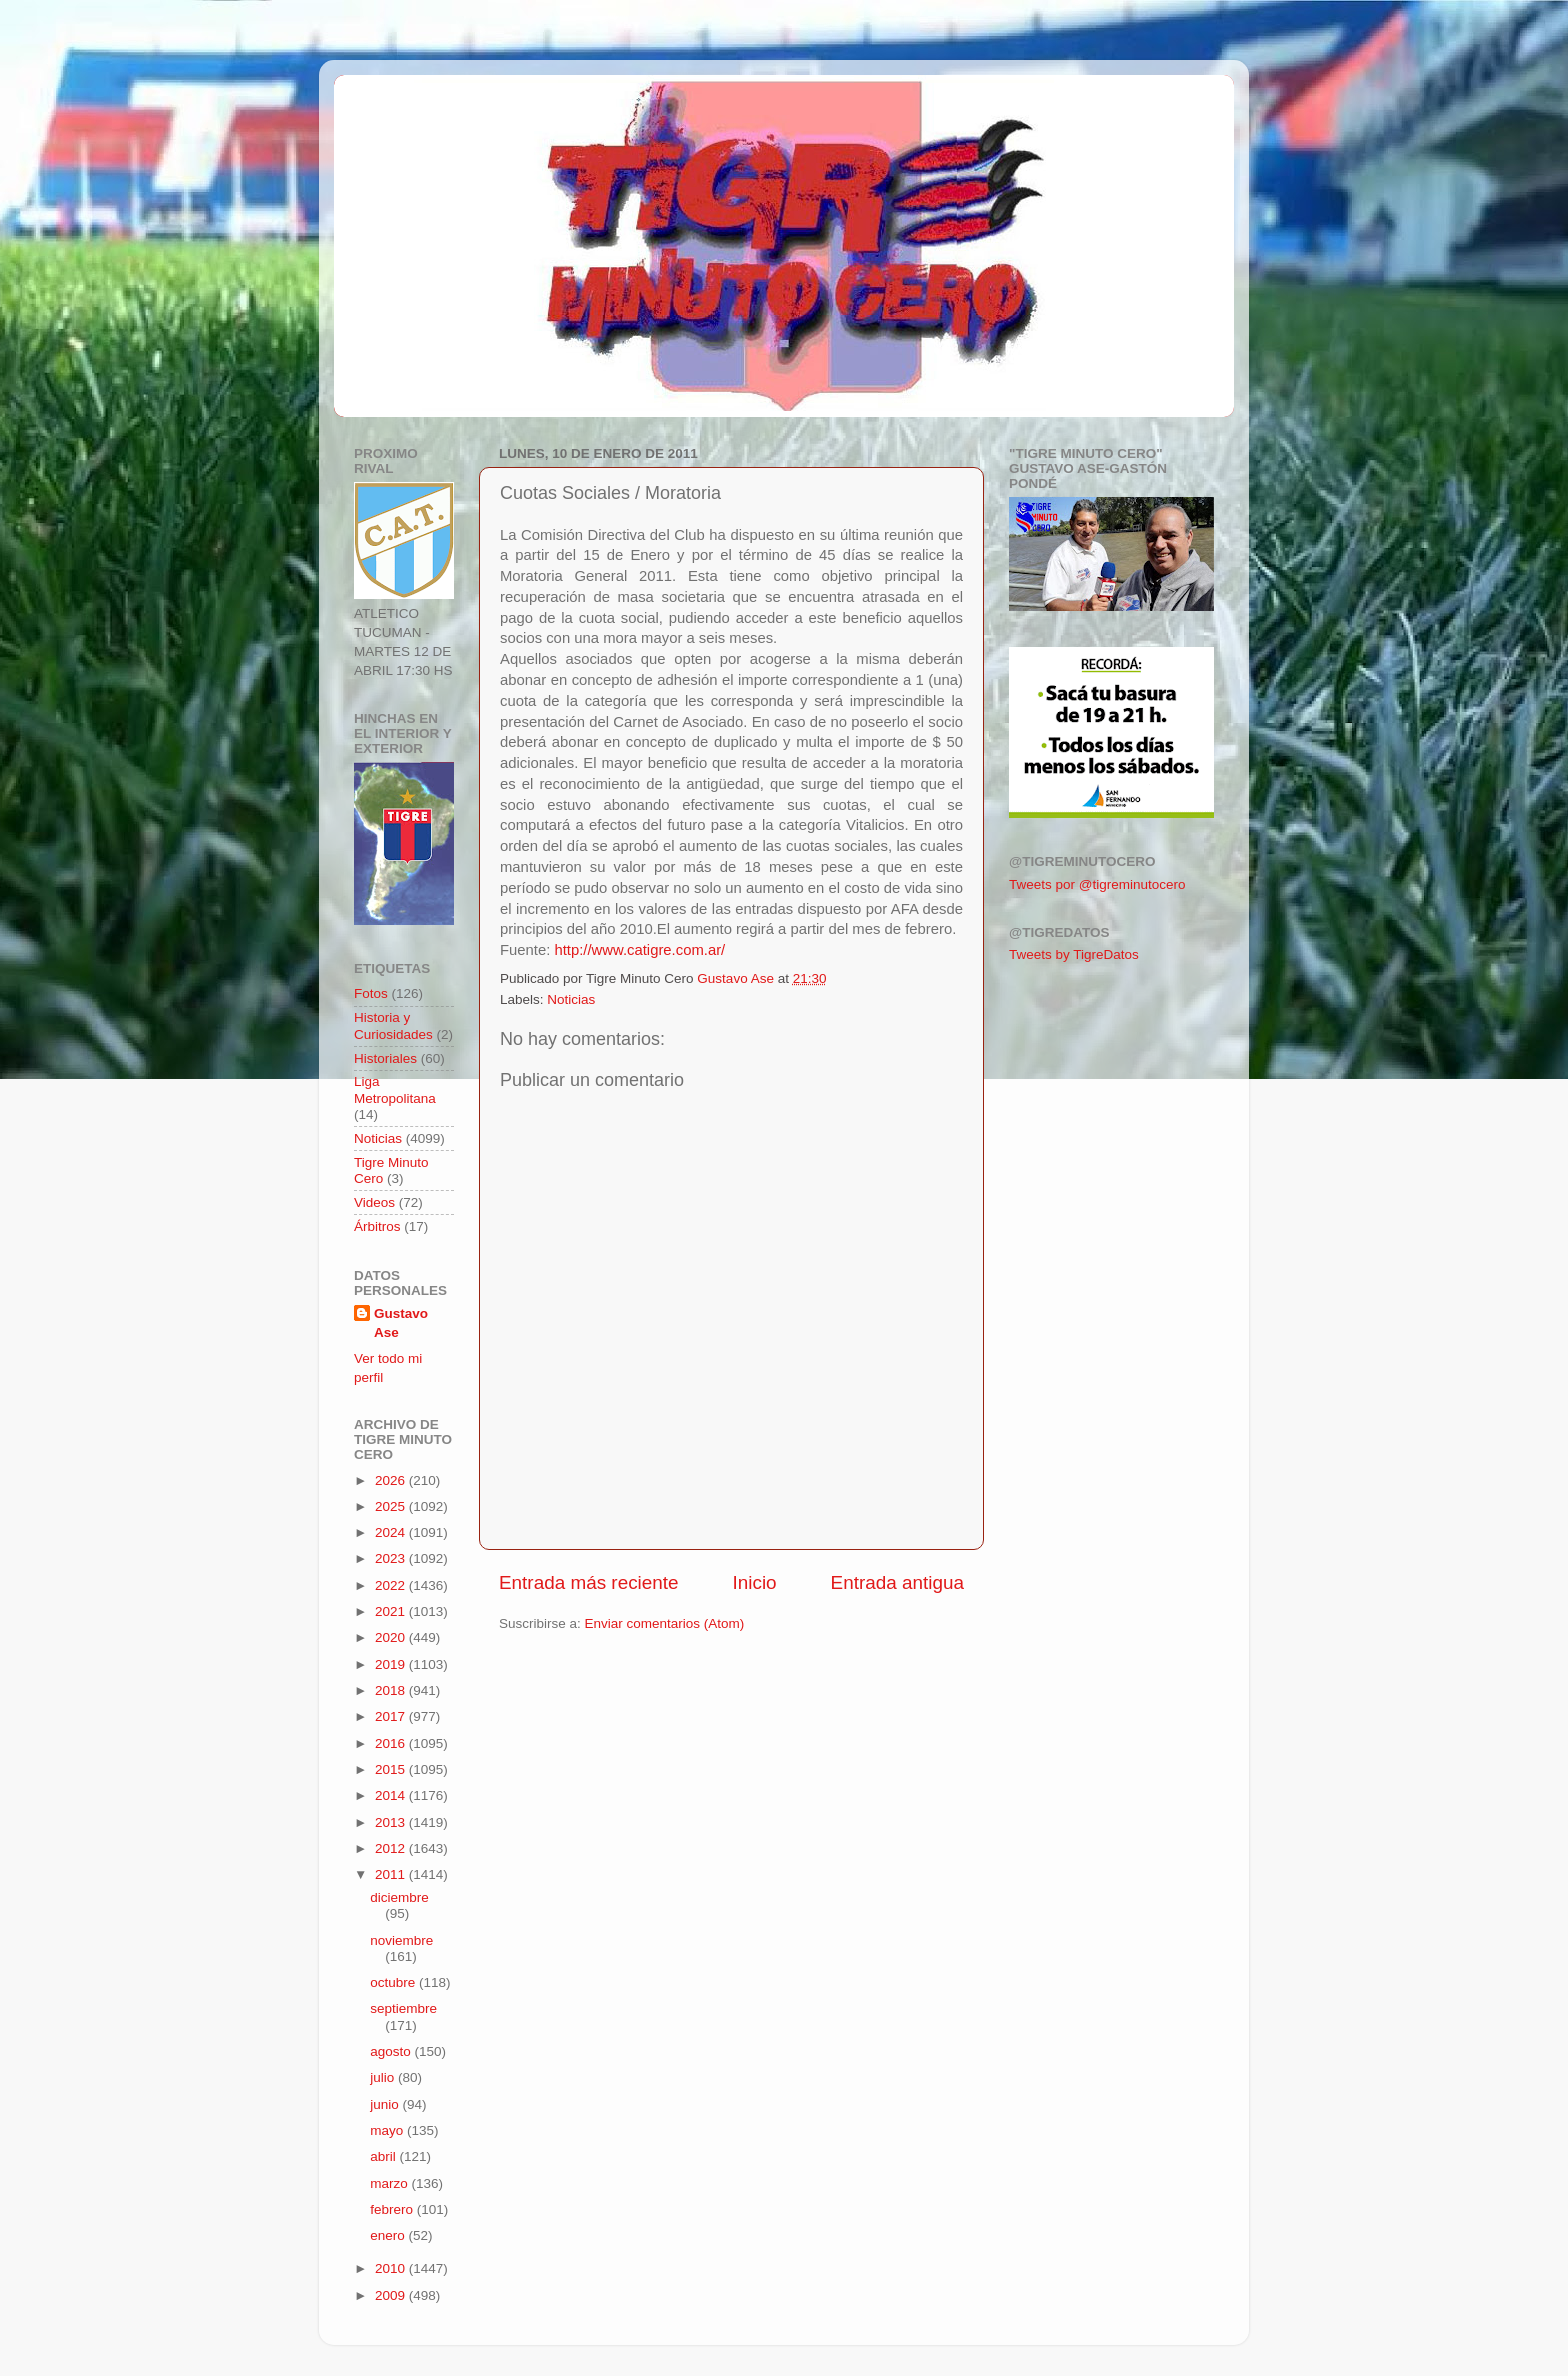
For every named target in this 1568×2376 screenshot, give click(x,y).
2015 (392, 1769)
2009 (392, 2295)
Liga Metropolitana (395, 1089)
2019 (392, 1664)
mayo (388, 2130)
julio (384, 2077)
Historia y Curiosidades (393, 1025)
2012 (392, 1848)
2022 (392, 1585)
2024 (392, 1532)
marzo (390, 2183)
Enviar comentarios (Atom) (665, 1623)
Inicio (755, 1582)
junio (386, 2104)
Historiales (385, 1058)
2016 (392, 1743)
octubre (394, 1982)
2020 (392, 1637)
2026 (392, 1480)
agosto (392, 2051)
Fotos (371, 993)
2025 (392, 1506)
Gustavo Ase (401, 1323)
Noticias (571, 999)
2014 (392, 1795)
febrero (393, 2209)
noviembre (401, 1940)
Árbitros (377, 1226)
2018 (392, 1690)
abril (384, 2156)
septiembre (403, 2008)
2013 (392, 1822)
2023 (392, 1558)
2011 (392, 1874)
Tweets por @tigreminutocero (1097, 884)
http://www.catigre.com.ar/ (639, 950)
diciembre (399, 1897)
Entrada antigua (897, 1582)
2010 (392, 2268)
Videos (374, 1202)
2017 (392, 1716)
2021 (392, 1611)
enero (389, 2235)
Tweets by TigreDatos (1074, 954)
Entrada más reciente (589, 1582)
